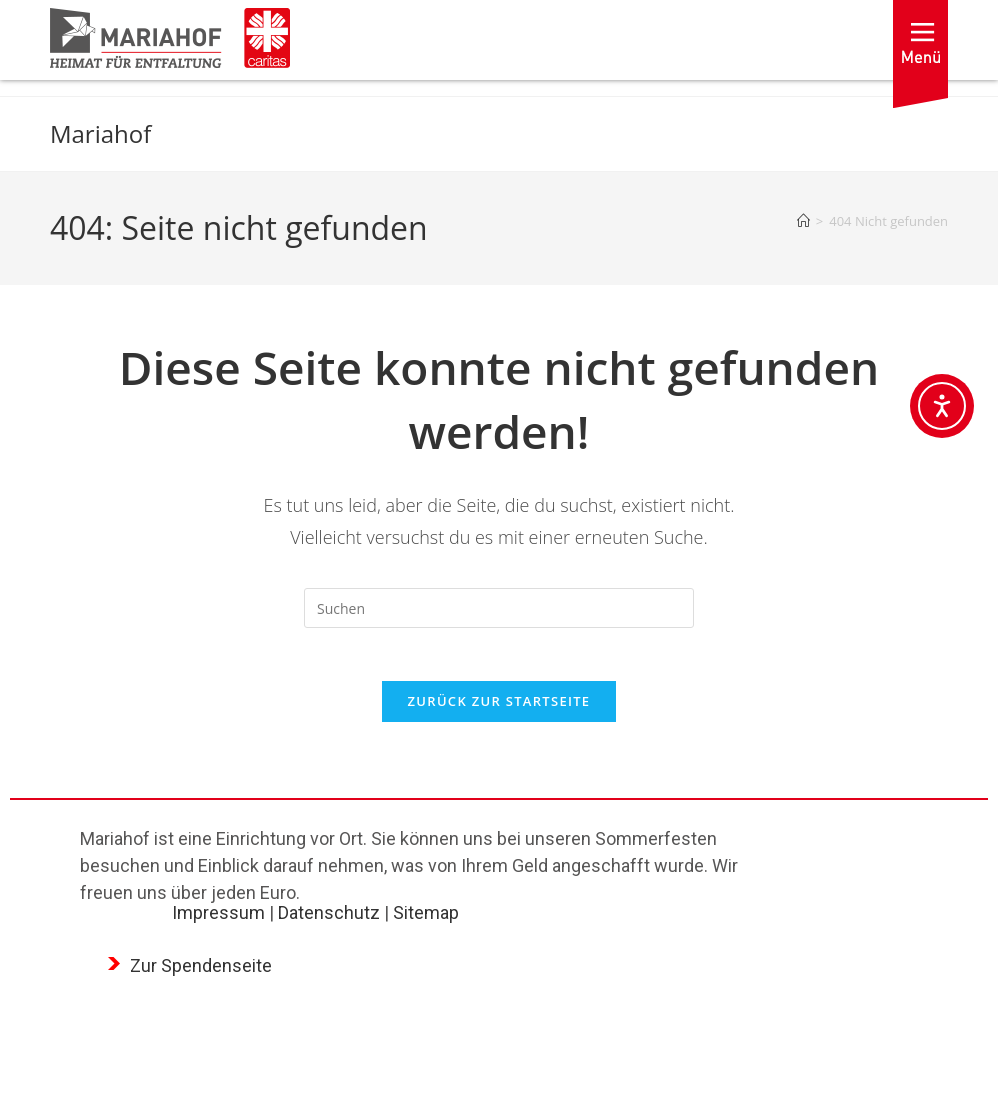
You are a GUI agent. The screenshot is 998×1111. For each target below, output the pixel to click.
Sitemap (426, 920)
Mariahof (100, 133)
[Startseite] (803, 221)
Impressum (218, 920)
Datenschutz (329, 920)
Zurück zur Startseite (499, 709)
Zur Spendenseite (201, 973)
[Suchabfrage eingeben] (499, 608)
